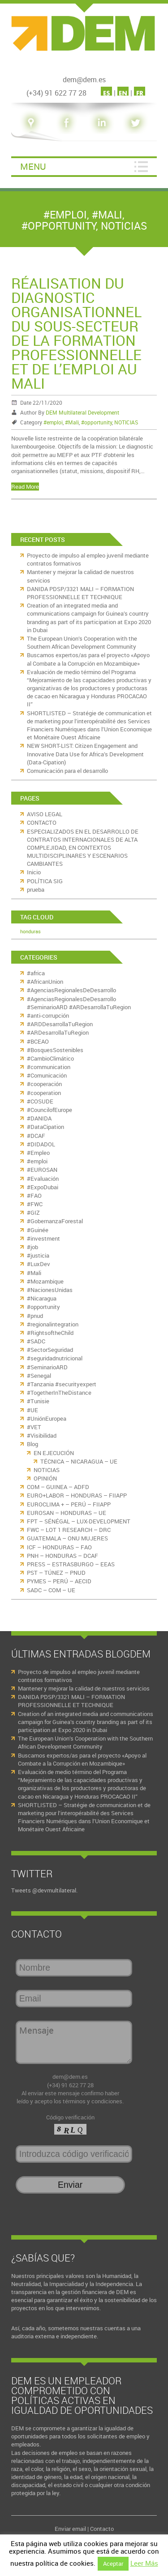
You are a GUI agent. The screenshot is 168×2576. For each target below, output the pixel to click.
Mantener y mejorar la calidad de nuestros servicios (84, 1688)
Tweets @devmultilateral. (44, 1890)
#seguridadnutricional (54, 1358)
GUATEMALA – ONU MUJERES (67, 1538)
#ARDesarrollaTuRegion (58, 1032)
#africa (36, 973)
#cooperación (44, 1084)
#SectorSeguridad (50, 1350)
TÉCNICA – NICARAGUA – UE (78, 1461)
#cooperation (44, 1093)
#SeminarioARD (47, 1367)
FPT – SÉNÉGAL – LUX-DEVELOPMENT (78, 1521)
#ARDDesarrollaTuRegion (60, 1024)
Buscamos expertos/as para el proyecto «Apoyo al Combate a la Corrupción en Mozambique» (88, 659)
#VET (34, 1427)
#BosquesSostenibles (55, 1050)
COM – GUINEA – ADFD (58, 1487)
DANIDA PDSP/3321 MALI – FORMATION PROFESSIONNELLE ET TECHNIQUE (80, 593)
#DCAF (36, 1136)
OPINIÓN (45, 1478)
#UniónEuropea (46, 1418)
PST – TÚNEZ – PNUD (56, 1573)
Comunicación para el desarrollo (67, 771)
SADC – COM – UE (51, 1590)
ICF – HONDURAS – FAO (59, 1547)
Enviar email (70, 2529)
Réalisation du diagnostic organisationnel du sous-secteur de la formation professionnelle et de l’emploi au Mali (76, 333)
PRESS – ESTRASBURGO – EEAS (71, 1564)
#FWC (35, 1204)
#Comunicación (47, 1075)
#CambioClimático (50, 1058)
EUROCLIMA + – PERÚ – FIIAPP (69, 1504)
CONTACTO (41, 822)
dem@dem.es (70, 2077)
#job (32, 1247)
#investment (43, 1238)
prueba (35, 889)
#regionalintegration (52, 1324)
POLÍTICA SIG (45, 881)
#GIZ (33, 1212)
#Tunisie (38, 1401)
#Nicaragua (41, 1298)
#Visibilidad (41, 1435)
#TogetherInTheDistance (59, 1393)
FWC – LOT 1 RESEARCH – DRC (69, 1530)
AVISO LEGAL (44, 814)
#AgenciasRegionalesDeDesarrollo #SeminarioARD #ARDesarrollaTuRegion (79, 1003)
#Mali (107, 215)
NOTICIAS (124, 226)
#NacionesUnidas (50, 1290)
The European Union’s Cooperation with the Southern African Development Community (82, 642)
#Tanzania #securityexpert (61, 1384)
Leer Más (144, 2563)
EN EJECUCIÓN (54, 1453)
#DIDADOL (41, 1144)
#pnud (35, 1316)
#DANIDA (39, 1118)
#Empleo (38, 1153)
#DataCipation (45, 1127)
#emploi (65, 215)
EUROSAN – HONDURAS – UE (66, 1513)
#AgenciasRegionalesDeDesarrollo (71, 990)
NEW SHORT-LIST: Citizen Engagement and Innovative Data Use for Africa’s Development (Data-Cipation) (85, 754)
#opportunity (59, 226)
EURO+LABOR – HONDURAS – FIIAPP (77, 1495)
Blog (32, 1444)
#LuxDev (38, 1264)
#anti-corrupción (48, 1015)
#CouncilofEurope (49, 1110)
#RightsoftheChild (50, 1333)
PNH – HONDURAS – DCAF (62, 1556)
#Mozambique (45, 1281)
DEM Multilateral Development (82, 412)
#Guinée (37, 1230)
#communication (48, 1067)
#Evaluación (43, 1179)
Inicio (34, 872)
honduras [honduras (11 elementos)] (30, 931)
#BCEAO (38, 1041)
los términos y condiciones (88, 2101)
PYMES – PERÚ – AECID (59, 1581)
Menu (33, 166)
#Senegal (39, 1376)
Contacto (102, 2529)
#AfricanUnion (45, 982)
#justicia (38, 1255)
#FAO (34, 1196)
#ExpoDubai (42, 1187)
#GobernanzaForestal (55, 1221)
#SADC (36, 1341)
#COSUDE (40, 1101)
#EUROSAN (42, 1170)
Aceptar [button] (113, 2563)
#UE (32, 1410)
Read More (25, 486)
